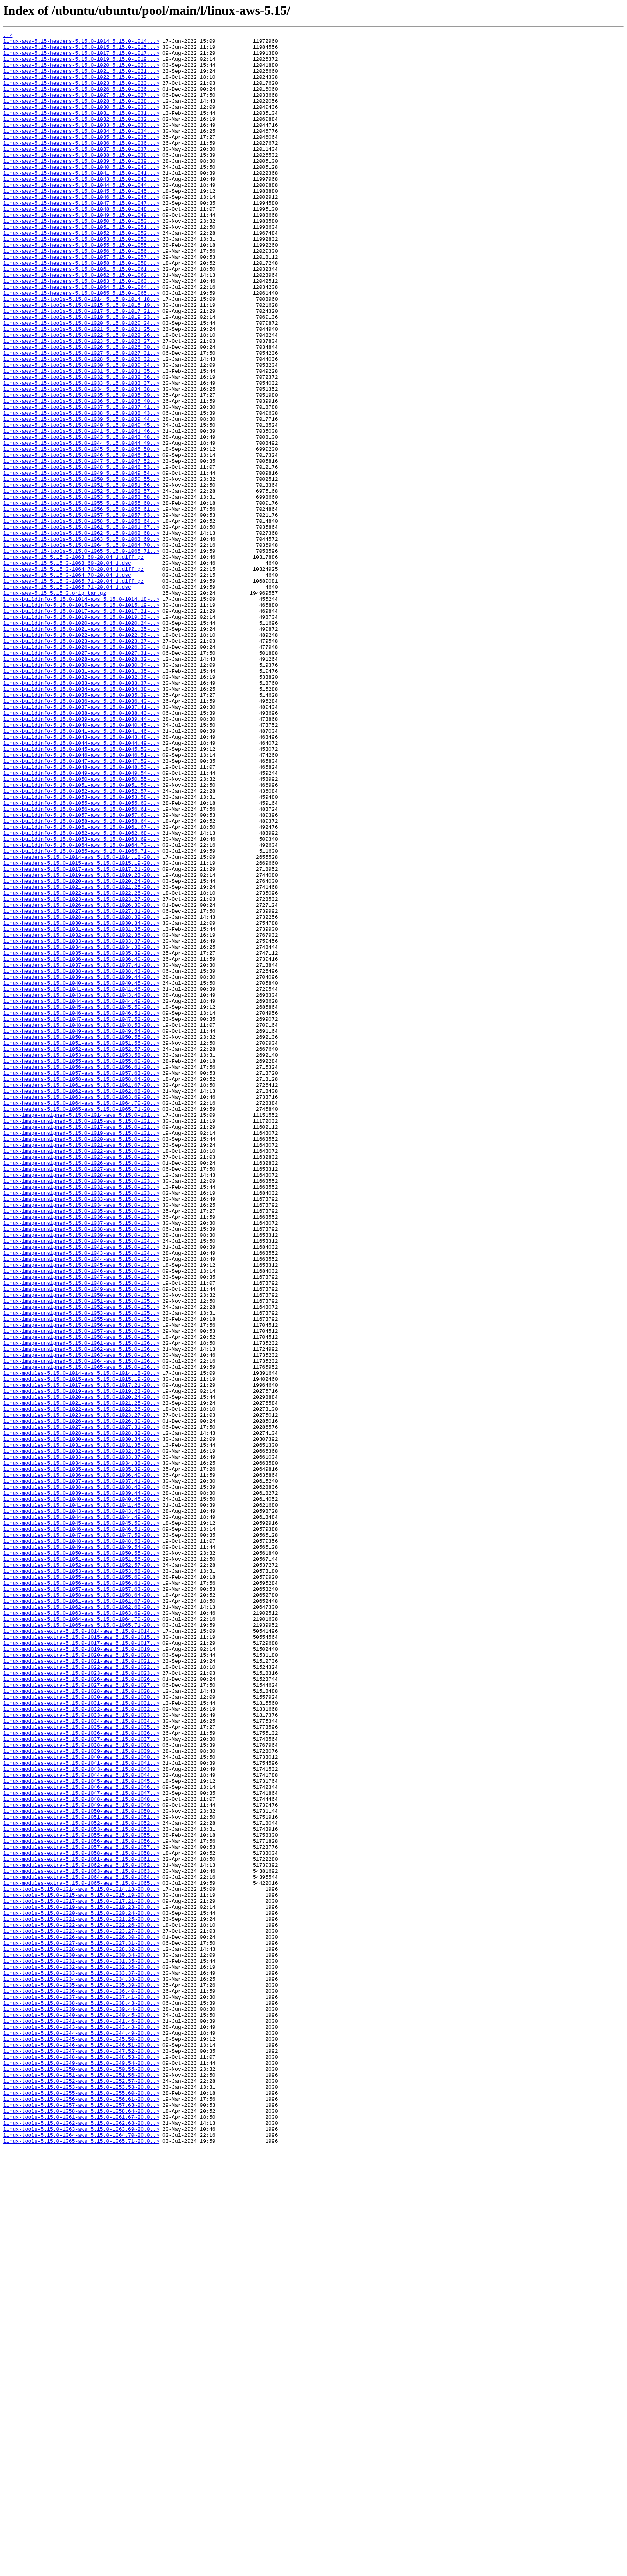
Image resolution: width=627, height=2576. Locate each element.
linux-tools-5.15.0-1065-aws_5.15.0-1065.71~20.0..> (81, 2563)
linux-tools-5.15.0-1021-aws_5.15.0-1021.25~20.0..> (81, 2296)
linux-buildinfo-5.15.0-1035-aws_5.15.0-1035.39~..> (81, 828)
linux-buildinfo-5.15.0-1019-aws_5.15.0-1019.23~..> (81, 734)
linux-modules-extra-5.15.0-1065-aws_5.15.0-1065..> (81, 2253)
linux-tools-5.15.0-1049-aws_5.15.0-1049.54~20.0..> (81, 2469)
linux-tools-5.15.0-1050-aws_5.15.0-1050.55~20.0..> (81, 2476)
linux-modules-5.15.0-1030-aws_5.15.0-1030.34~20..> (81, 1720)
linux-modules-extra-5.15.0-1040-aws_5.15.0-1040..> (81, 2102)
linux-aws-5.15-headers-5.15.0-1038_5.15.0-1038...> (81, 180)
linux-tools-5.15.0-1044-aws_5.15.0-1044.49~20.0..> (81, 2433)
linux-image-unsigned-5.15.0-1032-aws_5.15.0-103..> (81, 1425)
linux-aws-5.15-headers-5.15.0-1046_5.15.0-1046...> (81, 230)
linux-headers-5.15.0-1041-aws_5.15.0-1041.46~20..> (81, 1180)
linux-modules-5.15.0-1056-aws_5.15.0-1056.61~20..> (81, 1893)
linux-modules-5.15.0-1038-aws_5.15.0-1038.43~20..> (81, 1778)
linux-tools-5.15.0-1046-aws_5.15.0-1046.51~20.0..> (81, 2448)
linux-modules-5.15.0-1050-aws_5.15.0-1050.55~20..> (81, 1857)
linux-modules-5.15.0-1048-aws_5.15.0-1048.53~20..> (81, 1843)
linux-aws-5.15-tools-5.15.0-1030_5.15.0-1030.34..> (81, 432)
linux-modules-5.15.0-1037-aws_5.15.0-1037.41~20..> (81, 1771)
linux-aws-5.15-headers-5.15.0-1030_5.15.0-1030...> (81, 122)
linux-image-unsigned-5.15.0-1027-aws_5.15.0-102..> (81, 1396)
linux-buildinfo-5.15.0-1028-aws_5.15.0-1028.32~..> (81, 784)
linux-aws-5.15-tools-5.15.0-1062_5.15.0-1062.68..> (81, 633)
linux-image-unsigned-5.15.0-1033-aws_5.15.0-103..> (81, 1432)
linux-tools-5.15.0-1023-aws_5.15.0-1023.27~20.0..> (81, 2311)
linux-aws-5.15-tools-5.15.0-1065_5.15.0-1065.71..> (81, 655)
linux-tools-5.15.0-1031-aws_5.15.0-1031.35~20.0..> (81, 2347)
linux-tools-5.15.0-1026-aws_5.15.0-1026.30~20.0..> (81, 2318)
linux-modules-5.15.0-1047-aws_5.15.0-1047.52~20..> (81, 1836)
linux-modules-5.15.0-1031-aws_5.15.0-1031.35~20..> (81, 1728)
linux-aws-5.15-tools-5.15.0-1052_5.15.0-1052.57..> (81, 583)
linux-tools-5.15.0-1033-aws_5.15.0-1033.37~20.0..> (81, 2361)
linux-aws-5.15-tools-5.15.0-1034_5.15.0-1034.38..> (81, 460)
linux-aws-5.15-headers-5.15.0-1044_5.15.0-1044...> (81, 216)
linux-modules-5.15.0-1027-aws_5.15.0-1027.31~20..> (81, 1706)
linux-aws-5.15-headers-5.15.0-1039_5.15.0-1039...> (81, 187)
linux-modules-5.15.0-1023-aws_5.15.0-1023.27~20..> (81, 1692)
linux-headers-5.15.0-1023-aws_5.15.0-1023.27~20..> (81, 1072)
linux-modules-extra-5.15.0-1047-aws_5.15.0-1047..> (81, 2145)
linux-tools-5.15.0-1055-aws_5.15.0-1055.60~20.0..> (81, 2505)
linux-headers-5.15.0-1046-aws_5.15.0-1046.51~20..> (81, 1209)
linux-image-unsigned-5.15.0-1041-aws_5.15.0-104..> (81, 1490)
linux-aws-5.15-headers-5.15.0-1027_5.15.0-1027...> (81, 108)
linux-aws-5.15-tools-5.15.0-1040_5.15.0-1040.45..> (81, 504)
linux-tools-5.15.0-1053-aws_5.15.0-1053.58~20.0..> (81, 2498)
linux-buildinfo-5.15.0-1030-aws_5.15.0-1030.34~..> (81, 792)
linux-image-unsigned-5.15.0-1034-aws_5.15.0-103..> (81, 1440)
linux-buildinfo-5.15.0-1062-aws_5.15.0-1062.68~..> (81, 993)
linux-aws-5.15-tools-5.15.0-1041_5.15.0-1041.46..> (81, 511)
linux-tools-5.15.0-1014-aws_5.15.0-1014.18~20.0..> (81, 2260)
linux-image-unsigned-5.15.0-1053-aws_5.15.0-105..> (81, 1569)
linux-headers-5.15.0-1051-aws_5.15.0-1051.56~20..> (81, 1245)
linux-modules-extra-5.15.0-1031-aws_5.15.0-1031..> (81, 2037)
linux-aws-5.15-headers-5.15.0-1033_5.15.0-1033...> (81, 144)
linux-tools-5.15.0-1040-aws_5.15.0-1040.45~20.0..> (81, 2412)
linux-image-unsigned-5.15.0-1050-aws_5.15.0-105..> (81, 1548)
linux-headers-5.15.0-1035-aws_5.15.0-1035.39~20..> (81, 1137)
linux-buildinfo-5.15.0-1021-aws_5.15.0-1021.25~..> (81, 748)
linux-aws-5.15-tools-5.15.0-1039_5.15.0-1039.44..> (81, 496)
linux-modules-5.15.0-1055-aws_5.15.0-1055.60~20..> (81, 1886)
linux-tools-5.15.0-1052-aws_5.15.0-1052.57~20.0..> (81, 2491)
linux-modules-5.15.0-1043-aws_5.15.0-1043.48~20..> (81, 1807)
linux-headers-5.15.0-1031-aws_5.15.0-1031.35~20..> (81, 1108)
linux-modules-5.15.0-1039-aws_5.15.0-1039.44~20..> (81, 1785)
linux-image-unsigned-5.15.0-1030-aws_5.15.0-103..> (81, 1411)
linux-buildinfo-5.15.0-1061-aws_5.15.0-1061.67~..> (81, 986)
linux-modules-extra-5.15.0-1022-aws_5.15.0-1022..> (81, 1994)
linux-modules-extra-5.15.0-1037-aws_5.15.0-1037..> (81, 2080)
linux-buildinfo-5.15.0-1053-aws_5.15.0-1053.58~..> (81, 950)
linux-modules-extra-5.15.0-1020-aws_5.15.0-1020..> (81, 1980)
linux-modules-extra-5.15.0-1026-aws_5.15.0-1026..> (81, 2008)
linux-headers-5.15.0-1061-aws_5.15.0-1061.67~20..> (81, 1296)
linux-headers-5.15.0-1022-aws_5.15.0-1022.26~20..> (81, 1065)
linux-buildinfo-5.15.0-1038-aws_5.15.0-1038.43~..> (81, 849)
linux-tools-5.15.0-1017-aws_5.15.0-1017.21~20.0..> (81, 2275)
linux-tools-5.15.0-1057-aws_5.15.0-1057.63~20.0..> (81, 2520)
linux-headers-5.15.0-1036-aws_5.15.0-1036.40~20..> (81, 1144)
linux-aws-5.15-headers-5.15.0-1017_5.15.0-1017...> (81, 57)
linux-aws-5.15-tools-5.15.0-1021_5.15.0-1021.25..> (81, 388)
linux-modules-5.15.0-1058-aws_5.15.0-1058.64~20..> (81, 1908)
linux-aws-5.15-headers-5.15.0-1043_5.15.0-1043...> (81, 208)
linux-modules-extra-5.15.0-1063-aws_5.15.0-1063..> (81, 2239)
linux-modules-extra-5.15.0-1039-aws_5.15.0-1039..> (81, 2095)
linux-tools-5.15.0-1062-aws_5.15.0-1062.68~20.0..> (81, 2541)
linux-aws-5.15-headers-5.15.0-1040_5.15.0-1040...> (81, 194)
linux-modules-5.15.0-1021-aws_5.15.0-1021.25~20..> (81, 1677)
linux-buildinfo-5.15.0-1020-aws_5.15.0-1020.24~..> (81, 741)
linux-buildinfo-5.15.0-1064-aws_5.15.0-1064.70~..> (81, 1008)
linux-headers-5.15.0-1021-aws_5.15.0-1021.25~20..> (81, 1058)
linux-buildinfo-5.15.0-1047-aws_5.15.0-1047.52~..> (81, 907)
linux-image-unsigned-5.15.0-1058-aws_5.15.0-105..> (81, 1598)
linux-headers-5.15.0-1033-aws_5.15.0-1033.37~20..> (81, 1123)
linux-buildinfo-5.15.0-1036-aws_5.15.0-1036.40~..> (81, 835)
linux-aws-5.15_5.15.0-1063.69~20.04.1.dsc (67, 669)
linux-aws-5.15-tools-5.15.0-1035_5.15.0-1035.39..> (81, 468)
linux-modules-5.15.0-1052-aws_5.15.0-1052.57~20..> (81, 1872)
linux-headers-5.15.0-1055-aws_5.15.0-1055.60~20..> (81, 1267)
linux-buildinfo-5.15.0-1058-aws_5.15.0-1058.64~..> (81, 979)
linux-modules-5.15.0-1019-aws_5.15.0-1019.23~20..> (81, 1663)
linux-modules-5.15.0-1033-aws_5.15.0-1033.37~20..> (81, 1742)
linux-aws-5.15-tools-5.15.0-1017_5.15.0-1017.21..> (81, 367)
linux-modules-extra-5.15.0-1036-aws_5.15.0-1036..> (81, 2073)
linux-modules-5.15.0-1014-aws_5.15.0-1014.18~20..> (81, 1641)
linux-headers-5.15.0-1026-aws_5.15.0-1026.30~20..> (81, 1080)
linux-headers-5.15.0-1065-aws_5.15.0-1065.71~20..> (81, 1324)
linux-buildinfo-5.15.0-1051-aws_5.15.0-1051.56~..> (81, 936)
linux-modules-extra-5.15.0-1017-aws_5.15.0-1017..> (81, 1965)
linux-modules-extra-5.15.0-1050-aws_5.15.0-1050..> (81, 2167)
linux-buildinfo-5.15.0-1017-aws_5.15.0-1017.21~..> (81, 727)
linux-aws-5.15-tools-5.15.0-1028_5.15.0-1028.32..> (81, 424)
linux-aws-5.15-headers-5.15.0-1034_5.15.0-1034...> (81, 151)
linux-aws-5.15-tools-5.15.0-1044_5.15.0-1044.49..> (81, 525)
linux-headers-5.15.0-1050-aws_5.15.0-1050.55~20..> (81, 1238)
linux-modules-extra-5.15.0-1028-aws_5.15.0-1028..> (81, 2023)
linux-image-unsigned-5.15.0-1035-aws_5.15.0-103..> (81, 1447)
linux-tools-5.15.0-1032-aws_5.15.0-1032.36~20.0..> (81, 2354)
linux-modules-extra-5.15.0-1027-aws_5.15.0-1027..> (81, 2016)
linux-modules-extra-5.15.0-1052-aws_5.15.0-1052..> (81, 2181)
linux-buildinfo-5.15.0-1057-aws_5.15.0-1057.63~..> (81, 972)
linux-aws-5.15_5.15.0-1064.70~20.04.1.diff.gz (73, 676)
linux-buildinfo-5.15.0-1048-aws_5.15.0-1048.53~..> (81, 914)
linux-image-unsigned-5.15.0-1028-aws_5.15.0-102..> (81, 1404)
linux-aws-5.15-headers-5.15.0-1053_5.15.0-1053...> (81, 280)
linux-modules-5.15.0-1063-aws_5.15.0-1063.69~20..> (81, 1929)
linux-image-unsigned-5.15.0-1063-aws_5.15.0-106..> (81, 1620)
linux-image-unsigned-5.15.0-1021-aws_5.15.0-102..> (81, 1368)
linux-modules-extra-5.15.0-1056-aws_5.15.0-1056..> (81, 2203)
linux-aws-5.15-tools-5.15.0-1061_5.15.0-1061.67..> (81, 626)
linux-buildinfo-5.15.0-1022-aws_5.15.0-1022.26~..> (81, 756)
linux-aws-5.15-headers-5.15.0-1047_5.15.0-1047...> (81, 237)
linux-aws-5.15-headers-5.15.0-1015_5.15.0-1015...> (81, 50)
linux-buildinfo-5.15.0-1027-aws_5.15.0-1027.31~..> (81, 777)
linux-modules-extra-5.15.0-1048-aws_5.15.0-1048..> (81, 2152)
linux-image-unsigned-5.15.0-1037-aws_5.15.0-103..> (81, 1461)
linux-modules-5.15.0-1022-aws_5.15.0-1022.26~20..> (81, 1684)
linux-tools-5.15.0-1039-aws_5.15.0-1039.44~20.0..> (81, 2404)
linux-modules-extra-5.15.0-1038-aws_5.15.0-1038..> (81, 2088)
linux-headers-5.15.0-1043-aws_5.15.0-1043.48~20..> (81, 1188)
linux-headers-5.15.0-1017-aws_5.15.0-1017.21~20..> (81, 1036)
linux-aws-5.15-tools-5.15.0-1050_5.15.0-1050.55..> (81, 568)
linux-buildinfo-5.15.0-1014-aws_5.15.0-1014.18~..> (81, 712)
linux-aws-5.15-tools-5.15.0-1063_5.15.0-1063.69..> (81, 640)
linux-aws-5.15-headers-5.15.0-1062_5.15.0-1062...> (81, 324)
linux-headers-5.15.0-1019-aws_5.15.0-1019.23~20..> (81, 1044)
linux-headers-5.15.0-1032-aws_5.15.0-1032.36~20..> (81, 1116)
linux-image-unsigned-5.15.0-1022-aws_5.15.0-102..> (81, 1375)
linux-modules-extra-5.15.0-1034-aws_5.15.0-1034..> (81, 2059)
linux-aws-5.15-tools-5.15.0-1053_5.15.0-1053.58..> (81, 590)
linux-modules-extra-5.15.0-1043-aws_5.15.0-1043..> (81, 2116)
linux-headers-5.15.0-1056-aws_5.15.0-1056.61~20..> (81, 1274)
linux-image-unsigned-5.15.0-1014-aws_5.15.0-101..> (81, 1332)
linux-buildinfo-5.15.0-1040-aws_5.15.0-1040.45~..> (81, 864)
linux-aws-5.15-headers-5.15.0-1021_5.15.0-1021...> (81, 79)
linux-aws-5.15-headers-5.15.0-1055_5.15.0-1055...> (81, 288)
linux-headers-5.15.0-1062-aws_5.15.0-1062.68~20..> (81, 1303)
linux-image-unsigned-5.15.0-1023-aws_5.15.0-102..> (81, 1382)
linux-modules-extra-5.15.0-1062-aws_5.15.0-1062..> (81, 2232)
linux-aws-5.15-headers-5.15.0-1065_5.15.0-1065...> (81, 345)
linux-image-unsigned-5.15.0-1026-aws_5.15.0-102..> (81, 1389)
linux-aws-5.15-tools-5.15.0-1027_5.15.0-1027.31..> (81, 417)
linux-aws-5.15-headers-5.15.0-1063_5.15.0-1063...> (81, 331)
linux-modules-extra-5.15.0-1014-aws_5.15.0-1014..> (81, 1951)
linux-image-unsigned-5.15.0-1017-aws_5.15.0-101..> (81, 1346)
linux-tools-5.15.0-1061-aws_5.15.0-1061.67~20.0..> (81, 2534)
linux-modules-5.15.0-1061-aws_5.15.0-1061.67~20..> (81, 1915)
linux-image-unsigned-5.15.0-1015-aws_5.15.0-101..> (81, 1339)
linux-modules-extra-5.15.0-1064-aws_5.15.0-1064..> (81, 2246)
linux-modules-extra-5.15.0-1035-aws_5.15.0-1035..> (81, 2066)
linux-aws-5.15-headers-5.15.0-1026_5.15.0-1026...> (81, 100)
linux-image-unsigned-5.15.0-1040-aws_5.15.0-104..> (81, 1483)
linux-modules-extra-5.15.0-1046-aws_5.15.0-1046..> (81, 2138)
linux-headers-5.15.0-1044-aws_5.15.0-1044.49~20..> (81, 1195)
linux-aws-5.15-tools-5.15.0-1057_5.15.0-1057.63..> (81, 612)
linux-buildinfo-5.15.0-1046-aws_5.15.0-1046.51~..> (81, 900)
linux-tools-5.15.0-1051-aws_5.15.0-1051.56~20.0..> (81, 2484)
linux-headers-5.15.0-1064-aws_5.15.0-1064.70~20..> (81, 1317)
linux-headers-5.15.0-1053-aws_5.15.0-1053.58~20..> (81, 1260)
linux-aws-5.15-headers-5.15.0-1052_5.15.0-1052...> (81, 273)
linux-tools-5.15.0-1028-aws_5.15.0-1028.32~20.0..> (81, 2332)
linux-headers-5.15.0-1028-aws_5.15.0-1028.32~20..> (81, 1094)
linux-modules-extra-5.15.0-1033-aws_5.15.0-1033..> (81, 2052)
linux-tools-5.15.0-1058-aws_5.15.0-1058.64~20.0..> (81, 2527)
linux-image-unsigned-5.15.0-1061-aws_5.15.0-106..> (81, 1605)
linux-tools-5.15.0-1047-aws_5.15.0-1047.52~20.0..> (81, 2455)
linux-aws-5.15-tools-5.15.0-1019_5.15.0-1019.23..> (81, 374)
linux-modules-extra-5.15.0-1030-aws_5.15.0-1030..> (81, 2030)
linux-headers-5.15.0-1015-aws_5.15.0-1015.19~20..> (81, 1029)
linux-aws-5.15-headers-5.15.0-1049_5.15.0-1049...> (81, 252)
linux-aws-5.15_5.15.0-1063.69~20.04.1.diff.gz (73, 662)
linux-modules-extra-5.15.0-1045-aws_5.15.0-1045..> (81, 2131)
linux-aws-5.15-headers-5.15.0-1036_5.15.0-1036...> (81, 165)
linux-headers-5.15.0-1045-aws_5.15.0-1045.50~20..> (81, 1202)
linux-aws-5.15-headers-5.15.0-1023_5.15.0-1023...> (81, 93)
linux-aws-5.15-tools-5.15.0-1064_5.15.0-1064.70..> (81, 648)
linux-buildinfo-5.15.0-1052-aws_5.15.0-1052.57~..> (81, 943)
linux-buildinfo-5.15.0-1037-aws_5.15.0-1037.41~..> (81, 842)
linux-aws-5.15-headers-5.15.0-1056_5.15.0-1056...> (81, 295)
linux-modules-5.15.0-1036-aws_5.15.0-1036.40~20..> (81, 1764)
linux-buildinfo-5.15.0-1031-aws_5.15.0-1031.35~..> (81, 799)
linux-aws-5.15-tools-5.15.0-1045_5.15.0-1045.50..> (81, 532)
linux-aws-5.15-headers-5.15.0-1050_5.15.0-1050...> (81, 259)
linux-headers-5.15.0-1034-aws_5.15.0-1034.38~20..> (81, 1130)
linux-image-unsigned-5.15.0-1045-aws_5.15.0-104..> (81, 1512)
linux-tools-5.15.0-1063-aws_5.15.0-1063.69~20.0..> (81, 2548)
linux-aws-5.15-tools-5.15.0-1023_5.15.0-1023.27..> (81, 403)
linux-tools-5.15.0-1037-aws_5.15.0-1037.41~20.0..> (81, 2390)
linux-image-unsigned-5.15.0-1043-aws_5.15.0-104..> (81, 1497)
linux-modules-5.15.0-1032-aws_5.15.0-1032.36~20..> (81, 1735)
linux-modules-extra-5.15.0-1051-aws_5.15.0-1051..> (81, 2174)
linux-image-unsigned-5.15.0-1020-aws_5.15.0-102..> (81, 1360)
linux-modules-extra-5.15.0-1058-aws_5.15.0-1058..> (81, 2217)
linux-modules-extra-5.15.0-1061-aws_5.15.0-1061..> (81, 2224)
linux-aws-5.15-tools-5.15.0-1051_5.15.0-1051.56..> (81, 576)
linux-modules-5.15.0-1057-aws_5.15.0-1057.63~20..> (81, 1900)
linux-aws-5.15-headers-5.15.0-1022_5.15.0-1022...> (81, 86)
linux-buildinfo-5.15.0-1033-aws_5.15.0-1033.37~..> (81, 813)
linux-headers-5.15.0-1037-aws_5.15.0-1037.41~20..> (81, 1152)
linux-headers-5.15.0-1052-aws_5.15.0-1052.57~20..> (81, 1252)
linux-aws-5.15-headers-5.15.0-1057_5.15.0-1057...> (81, 302)
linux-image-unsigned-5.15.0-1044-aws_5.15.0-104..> (81, 1504)
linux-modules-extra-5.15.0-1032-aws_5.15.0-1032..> (81, 2044)
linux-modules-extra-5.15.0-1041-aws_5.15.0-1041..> (81, 2109)
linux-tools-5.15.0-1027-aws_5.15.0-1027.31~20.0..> (81, 2325)
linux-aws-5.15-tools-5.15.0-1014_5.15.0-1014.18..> (81, 352)
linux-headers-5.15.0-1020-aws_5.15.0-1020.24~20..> (81, 1051)
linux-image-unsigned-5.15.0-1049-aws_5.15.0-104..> (81, 1540)
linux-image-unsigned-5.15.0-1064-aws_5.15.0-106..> (81, 1627)
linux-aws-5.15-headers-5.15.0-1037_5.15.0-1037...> (81, 172)
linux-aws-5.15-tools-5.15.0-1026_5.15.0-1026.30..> (81, 410)
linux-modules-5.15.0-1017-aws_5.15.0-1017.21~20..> (81, 1656)
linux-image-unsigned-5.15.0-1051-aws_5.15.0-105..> (81, 1555)
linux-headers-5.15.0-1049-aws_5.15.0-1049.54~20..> (81, 1231)
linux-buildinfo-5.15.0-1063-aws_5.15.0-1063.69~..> (81, 1000)
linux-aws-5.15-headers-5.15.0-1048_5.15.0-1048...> (81, 244)
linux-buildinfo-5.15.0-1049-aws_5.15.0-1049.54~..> (81, 921)
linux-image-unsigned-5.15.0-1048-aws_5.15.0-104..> (81, 1533)
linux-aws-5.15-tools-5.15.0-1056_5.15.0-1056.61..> (81, 604)
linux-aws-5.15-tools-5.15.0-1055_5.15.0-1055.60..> (81, 597)
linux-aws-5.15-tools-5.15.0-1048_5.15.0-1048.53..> (81, 554)
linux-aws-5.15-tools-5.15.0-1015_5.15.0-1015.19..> (81, 360)
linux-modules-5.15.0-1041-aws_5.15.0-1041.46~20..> (81, 1800)
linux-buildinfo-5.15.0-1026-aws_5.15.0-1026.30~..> (81, 770)
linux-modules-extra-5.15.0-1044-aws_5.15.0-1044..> (81, 2124)
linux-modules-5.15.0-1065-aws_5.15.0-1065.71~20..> (81, 1944)
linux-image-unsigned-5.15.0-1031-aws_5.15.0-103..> (81, 1418)
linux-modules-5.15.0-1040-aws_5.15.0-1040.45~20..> (81, 1792)
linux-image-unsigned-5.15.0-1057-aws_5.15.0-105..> (81, 1591)
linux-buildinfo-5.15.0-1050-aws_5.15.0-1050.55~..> (81, 928)
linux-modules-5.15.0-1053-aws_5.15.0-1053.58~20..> (81, 1879)
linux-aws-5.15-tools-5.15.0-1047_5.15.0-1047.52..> (81, 547)
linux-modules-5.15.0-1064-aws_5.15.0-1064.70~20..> (81, 1936)
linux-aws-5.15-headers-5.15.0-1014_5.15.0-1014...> (81, 43)
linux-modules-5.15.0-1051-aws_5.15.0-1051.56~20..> (81, 1864)
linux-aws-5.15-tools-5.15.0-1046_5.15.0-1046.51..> (81, 540)
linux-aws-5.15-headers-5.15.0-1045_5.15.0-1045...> (81, 223)
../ (7, 36)
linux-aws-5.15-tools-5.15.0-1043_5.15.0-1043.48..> (81, 518)
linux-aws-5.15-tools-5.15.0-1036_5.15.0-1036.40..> (81, 475)
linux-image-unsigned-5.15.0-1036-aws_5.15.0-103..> (81, 1454)
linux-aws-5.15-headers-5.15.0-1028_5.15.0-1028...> (81, 115)
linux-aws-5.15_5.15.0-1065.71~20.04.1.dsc (67, 698)
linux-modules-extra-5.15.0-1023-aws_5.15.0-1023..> (81, 2001)
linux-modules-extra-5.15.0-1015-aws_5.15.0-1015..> (81, 1958)
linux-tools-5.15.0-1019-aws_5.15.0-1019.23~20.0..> (81, 2282)
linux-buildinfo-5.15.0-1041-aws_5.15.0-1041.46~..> (81, 871)
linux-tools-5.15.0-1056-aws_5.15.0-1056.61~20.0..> (81, 2512)
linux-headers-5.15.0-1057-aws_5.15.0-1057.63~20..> (81, 1281)
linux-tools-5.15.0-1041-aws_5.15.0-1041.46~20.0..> (81, 2419)
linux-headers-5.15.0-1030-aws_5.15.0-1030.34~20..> (81, 1101)
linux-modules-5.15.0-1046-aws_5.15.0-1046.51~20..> (81, 1828)
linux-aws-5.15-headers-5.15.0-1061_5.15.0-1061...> (81, 316)
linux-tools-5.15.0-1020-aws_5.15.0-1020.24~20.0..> (81, 2289)
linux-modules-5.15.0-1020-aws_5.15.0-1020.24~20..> (81, 1670)
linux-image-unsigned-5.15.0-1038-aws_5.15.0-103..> (81, 1468)
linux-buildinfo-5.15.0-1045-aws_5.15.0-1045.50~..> (81, 892)
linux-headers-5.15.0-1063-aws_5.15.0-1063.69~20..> (81, 1310)
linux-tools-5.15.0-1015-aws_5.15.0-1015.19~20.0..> (81, 2268)
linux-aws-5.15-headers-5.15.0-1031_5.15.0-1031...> (81, 129)
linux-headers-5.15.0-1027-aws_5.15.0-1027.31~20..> (81, 1087)
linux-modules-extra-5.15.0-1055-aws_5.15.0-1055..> (81, 2196)
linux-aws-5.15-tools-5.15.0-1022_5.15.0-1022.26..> (81, 396)
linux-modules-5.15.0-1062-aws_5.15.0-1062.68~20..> (81, 1922)
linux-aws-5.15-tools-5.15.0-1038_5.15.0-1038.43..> (81, 489)
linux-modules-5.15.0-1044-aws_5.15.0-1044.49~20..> (81, 1814)
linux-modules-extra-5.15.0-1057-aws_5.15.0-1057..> (81, 2210)
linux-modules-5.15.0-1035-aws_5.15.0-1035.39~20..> (81, 1756)
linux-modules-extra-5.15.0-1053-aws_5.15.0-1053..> (81, 2188)
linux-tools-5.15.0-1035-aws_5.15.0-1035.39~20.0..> (81, 2376)
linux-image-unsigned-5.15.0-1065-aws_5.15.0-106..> (81, 1634)
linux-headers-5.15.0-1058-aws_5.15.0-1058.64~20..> (81, 1288)
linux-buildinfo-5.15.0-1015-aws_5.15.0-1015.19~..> (81, 720)
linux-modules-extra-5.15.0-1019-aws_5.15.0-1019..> (81, 1972)
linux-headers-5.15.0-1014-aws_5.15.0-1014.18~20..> (81, 1022)
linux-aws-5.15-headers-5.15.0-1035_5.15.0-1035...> (81, 158)
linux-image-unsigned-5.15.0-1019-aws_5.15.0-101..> (81, 1353)
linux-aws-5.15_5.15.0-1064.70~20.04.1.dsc (67, 684)
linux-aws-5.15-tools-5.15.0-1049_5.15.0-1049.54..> (81, 561)
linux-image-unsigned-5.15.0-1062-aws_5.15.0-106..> (81, 1612)
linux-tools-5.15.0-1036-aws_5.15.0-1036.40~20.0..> (81, 2383)
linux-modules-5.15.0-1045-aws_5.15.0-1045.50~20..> (81, 1821)
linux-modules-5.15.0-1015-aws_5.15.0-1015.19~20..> (81, 1648)
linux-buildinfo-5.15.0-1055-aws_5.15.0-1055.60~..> (81, 957)
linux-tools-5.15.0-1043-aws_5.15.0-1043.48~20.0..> (81, 2426)
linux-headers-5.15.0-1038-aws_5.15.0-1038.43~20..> (81, 1159)
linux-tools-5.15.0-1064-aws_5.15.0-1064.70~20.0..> (81, 2556)
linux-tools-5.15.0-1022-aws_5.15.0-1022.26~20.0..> (81, 2304)
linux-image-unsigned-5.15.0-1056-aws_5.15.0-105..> (81, 1584)
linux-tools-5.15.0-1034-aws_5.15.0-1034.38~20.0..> (81, 2368)
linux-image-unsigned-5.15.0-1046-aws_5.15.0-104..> (81, 1519)
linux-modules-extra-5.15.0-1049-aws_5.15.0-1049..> (81, 2160)
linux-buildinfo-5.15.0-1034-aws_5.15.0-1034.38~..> (81, 820)
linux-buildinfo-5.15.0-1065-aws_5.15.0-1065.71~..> (81, 1015)
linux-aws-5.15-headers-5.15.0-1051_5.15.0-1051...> (81, 266)
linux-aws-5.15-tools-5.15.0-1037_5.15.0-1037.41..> (81, 482)
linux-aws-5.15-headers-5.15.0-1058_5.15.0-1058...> (81, 309)
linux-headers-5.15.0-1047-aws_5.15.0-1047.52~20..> (81, 1216)
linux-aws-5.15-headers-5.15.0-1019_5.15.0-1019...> (81, 64)
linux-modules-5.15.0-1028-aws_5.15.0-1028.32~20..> (81, 1713)
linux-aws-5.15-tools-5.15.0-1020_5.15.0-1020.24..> (81, 381)
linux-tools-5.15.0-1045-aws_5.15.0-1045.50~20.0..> (81, 2440)
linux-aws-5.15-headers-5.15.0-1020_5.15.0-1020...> (81, 72)
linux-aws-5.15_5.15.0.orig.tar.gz (54, 705)
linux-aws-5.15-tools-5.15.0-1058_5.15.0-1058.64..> (81, 619)
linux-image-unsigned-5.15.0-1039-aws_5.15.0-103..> (81, 1476)
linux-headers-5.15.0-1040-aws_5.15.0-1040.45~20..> (81, 1173)
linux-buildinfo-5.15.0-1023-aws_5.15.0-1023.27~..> (81, 763)
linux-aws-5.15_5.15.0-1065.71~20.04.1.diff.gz (73, 691)
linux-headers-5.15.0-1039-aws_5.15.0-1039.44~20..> (81, 1166)
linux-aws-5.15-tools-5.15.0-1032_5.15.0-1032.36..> (81, 446)
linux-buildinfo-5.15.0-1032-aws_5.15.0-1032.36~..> (81, 806)
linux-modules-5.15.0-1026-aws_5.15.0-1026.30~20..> (81, 1699)
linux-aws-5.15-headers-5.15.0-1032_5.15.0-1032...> (81, 136)
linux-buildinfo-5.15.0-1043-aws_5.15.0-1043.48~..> (81, 878)
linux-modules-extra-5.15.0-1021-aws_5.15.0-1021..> (81, 1987)
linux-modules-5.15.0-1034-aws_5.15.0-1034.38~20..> (81, 1749)
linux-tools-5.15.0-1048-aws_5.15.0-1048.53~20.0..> (81, 2462)
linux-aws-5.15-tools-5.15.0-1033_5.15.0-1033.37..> (81, 453)
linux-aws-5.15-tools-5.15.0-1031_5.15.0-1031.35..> (81, 439)
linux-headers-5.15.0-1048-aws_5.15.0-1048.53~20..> (81, 1224)
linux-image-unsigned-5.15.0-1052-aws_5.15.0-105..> (81, 1562)
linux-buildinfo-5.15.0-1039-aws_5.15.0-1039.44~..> (81, 856)
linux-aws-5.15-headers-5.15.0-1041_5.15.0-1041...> (81, 201)
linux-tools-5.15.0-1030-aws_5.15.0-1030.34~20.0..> (81, 2340)
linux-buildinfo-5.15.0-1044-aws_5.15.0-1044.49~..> (81, 885)
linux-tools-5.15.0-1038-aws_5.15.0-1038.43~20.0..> (81, 2397)
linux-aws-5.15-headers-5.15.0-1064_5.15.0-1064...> (81, 338)
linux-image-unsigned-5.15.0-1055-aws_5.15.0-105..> (81, 1576)
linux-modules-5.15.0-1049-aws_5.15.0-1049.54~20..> (81, 1850)
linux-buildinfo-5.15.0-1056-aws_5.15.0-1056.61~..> (81, 964)
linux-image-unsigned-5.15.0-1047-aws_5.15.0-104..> (81, 1526)
